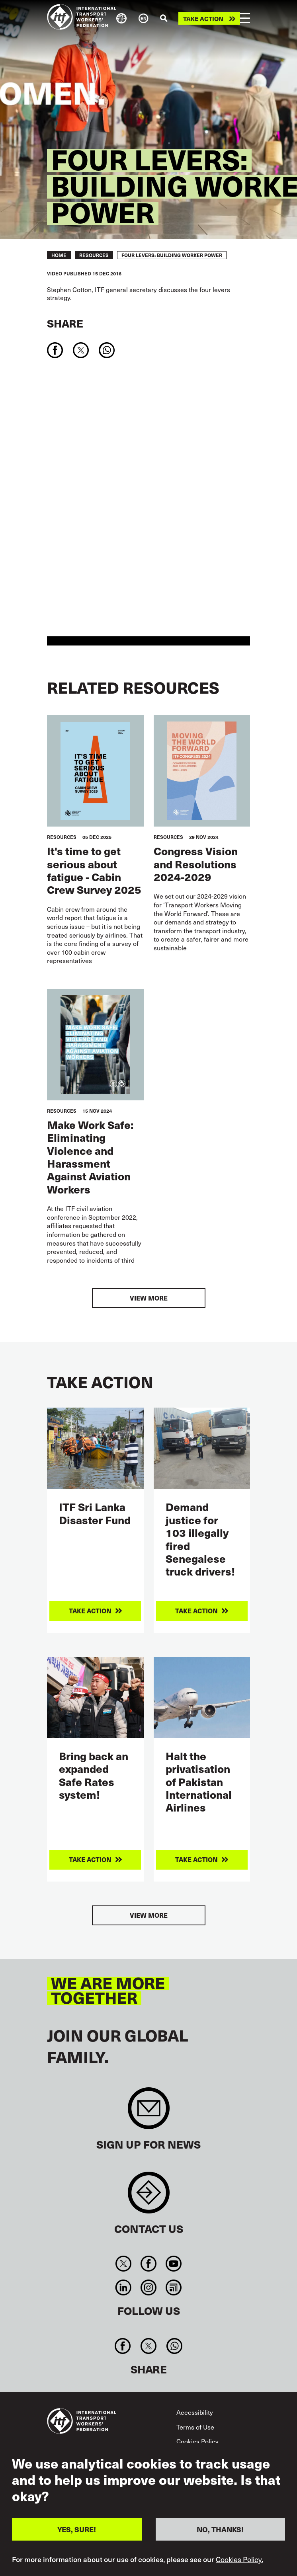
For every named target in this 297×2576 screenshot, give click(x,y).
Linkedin (123, 2287)
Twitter (123, 2264)
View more (149, 1298)
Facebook (148, 2264)
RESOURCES (94, 255)
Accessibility (194, 2412)
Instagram (148, 2287)
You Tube (173, 2264)
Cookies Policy (197, 2441)
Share (65, 323)
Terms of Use (195, 2427)
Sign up (149, 2112)
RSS (173, 2287)
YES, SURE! (76, 2529)
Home (58, 255)
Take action (203, 18)
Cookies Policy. (239, 2559)
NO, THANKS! (220, 2529)
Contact (149, 2196)
